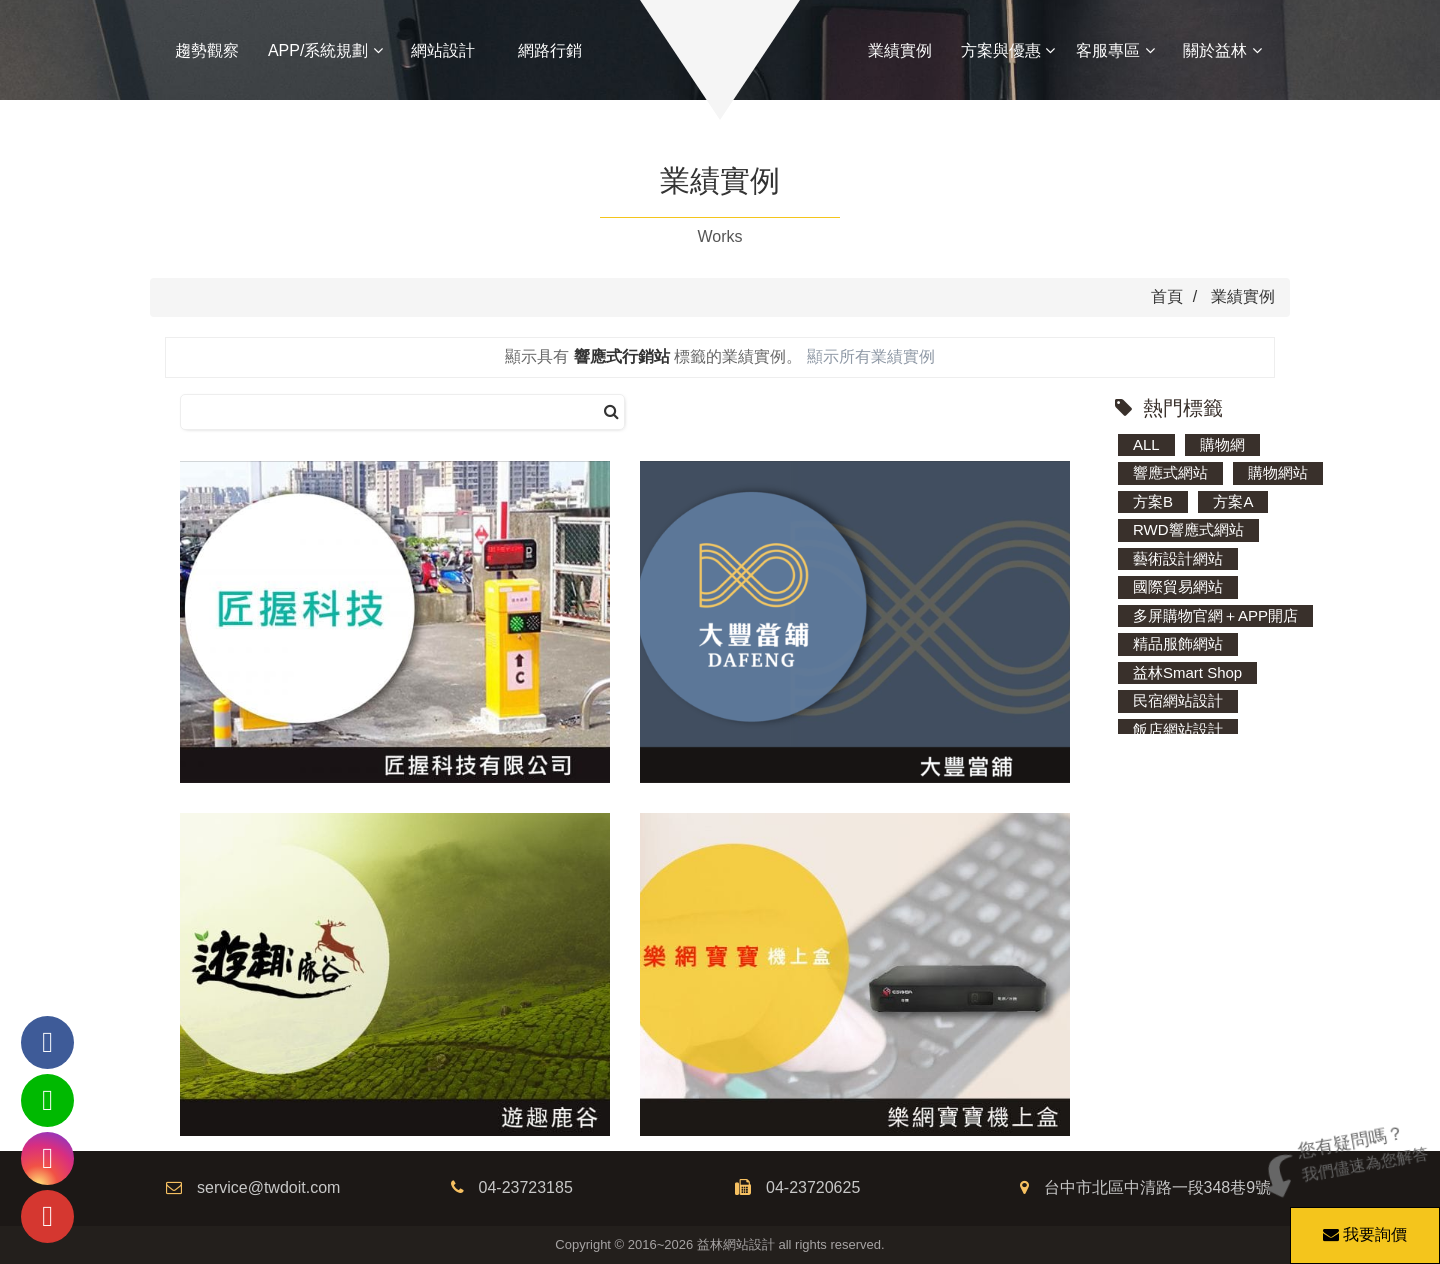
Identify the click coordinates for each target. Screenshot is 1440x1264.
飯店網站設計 (1178, 729)
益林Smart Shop (1187, 672)
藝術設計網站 (1178, 558)
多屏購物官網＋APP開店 (1215, 615)
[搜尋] (611, 412)
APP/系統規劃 (325, 50)
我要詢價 (1362, 1225)
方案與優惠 (1008, 50)
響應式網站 (1170, 472)
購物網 (1222, 444)
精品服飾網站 (1178, 643)
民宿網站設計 (1178, 700)
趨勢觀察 (207, 50)
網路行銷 (550, 50)
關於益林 (1222, 50)
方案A (1233, 501)
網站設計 (443, 50)
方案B (1153, 501)
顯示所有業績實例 (871, 356)
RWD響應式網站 (1188, 529)
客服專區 (1115, 50)
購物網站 (1278, 472)
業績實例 (900, 50)
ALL (1146, 444)
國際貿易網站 (1178, 586)
